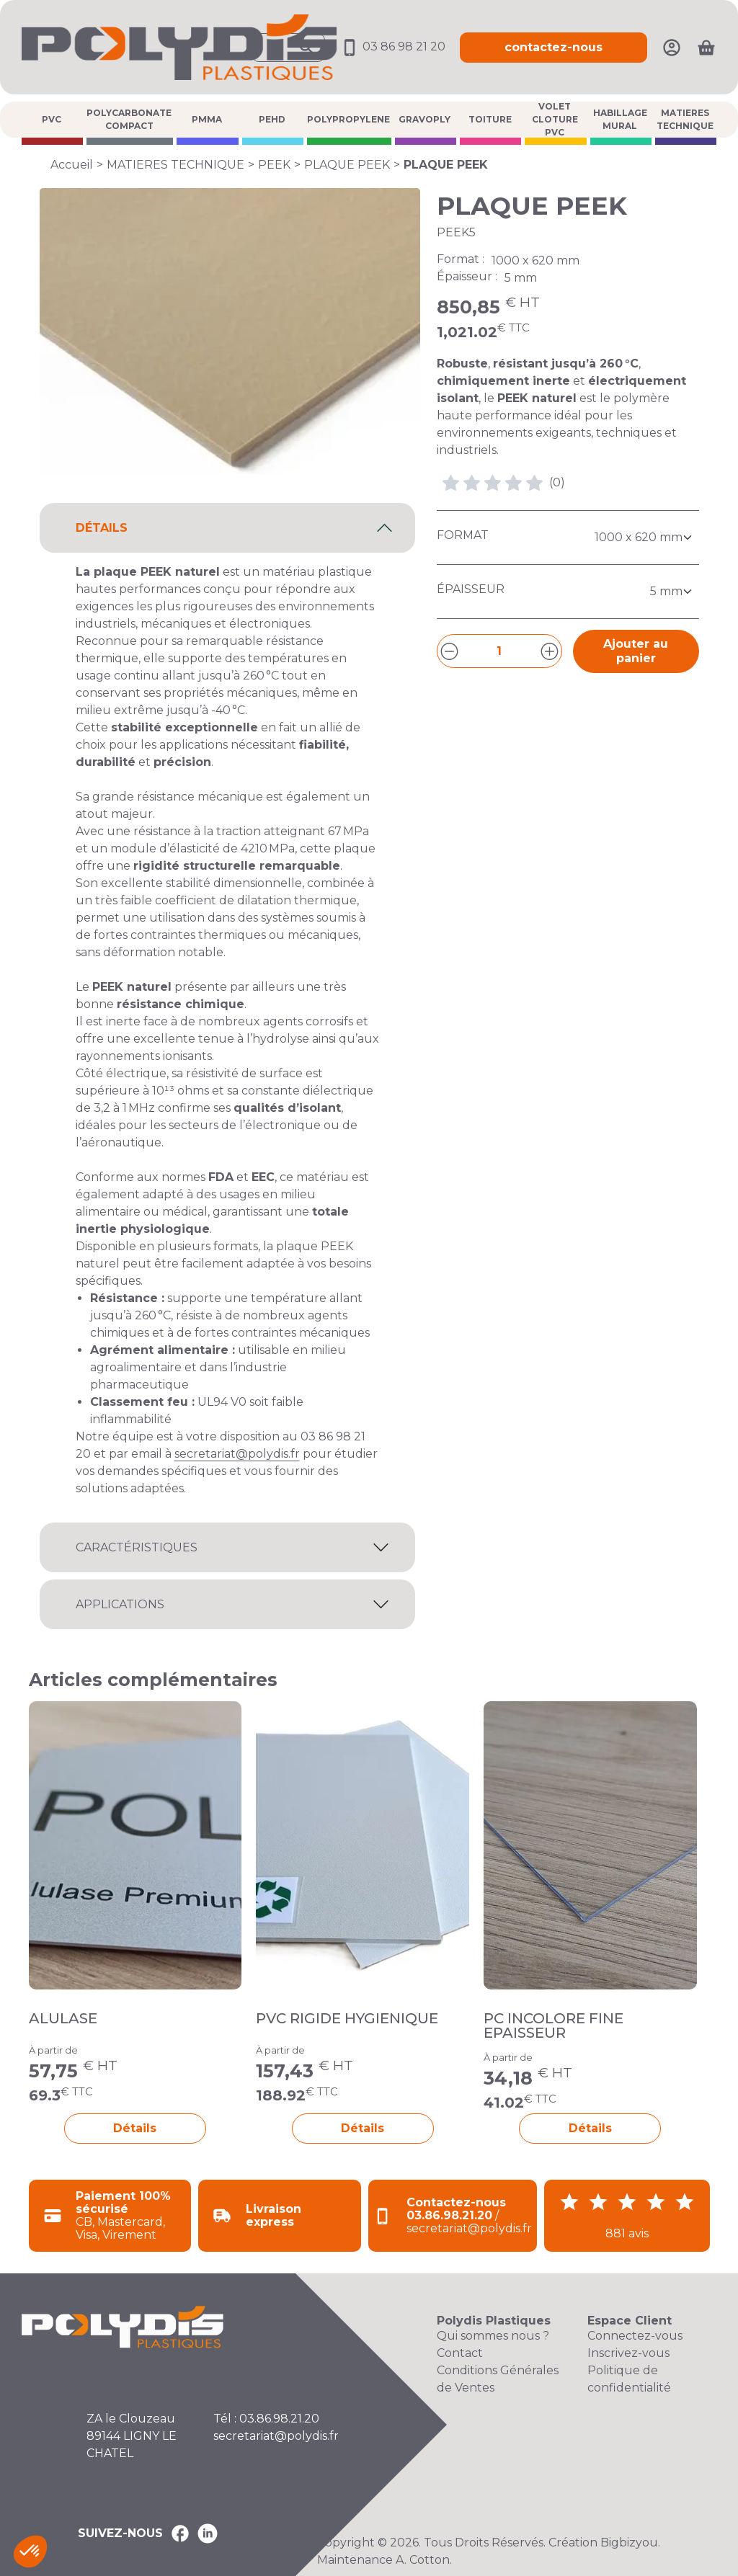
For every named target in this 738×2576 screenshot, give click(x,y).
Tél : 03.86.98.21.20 (266, 2418)
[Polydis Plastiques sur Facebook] (180, 2533)
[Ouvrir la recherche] (288, 47)
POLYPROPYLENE (348, 119)
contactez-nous (553, 47)
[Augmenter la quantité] (549, 651)
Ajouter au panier (635, 651)
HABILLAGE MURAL (620, 119)
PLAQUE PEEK (347, 164)
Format (463, 535)
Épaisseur (470, 589)
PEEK (274, 164)
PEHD (272, 119)
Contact (460, 2353)
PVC (51, 119)
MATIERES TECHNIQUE (685, 119)
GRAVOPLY (424, 119)
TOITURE (490, 119)
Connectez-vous (635, 2336)
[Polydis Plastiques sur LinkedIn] (207, 2533)
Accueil (71, 164)
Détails (134, 2128)
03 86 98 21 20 (392, 46)
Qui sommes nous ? (493, 2336)
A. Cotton (423, 2560)
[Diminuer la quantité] (449, 651)
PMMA (207, 119)
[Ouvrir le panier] (706, 47)
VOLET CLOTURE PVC (555, 120)
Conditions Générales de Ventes (498, 2378)
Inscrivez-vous (628, 2353)
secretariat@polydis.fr (237, 1454)
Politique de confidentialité (629, 2378)
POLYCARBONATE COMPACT (129, 119)
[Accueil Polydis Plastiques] (179, 46)
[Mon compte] (672, 46)
